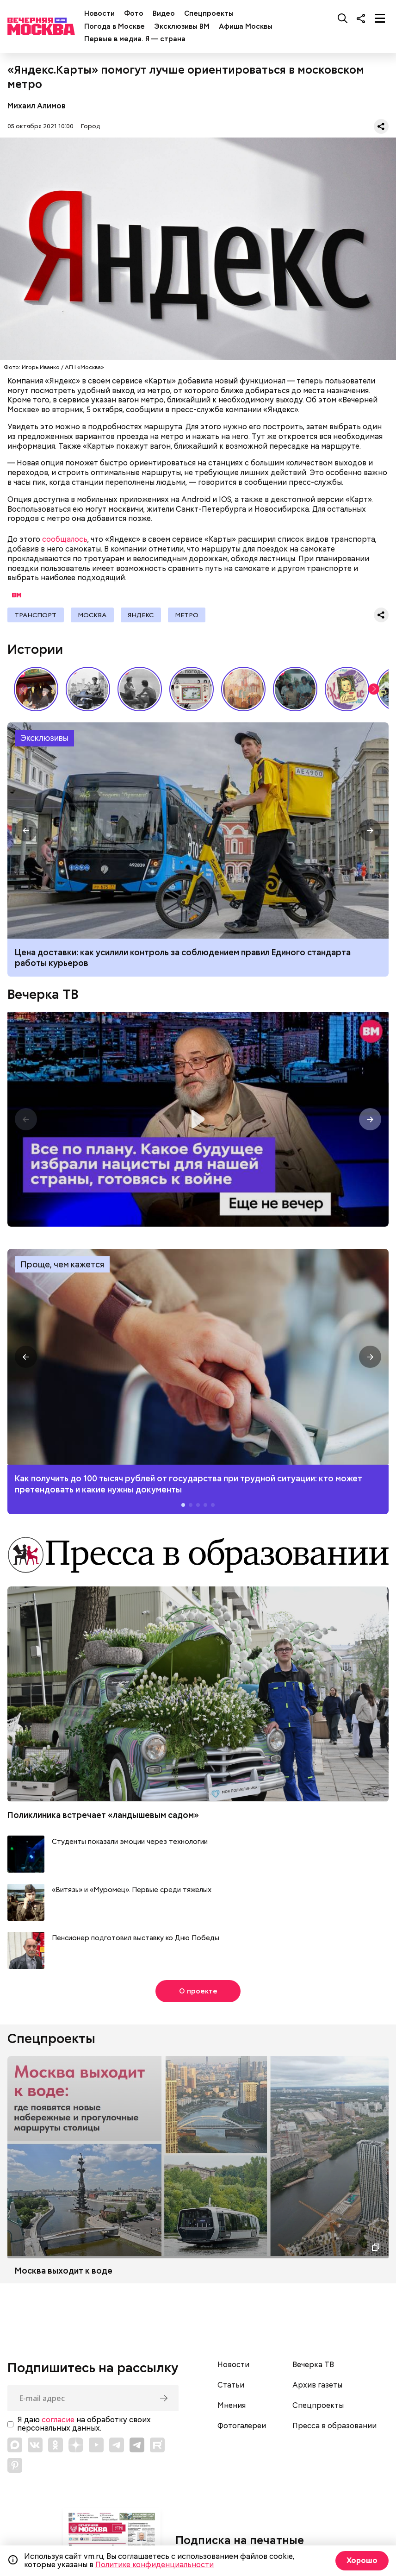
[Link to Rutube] (157, 2445)
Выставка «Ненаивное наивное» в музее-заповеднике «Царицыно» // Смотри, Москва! (36, 690)
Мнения (231, 2406)
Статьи (230, 2386)
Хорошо (361, 2560)
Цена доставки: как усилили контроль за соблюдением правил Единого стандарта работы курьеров (183, 958)
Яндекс (143, 615)
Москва (93, 615)
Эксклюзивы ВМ (182, 26)
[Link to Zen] (75, 2445)
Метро (190, 615)
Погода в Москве (114, 26)
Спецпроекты (209, 13)
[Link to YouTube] (96, 2445)
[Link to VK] (35, 2445)
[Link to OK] (55, 2445)
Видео (164, 13)
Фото (133, 13)
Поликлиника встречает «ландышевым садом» (103, 1816)
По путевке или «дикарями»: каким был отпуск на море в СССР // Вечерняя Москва (295, 690)
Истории (35, 650)
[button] (373, 690)
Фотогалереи (241, 2427)
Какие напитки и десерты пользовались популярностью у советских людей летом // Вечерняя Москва (347, 690)
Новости (99, 13)
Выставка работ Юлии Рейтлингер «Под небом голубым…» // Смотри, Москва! (243, 690)
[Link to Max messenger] (14, 2445)
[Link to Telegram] (116, 2445)
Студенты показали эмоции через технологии (130, 1842)
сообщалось (64, 539)
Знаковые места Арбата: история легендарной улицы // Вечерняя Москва (88, 690)
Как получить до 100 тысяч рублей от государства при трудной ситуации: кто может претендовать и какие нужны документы (198, 1358)
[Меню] (380, 18)
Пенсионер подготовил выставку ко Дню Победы (135, 1939)
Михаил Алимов (36, 106)
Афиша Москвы (245, 26)
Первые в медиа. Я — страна (135, 39)
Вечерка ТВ (42, 995)
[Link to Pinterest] (14, 2465)
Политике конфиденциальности (154, 2565)
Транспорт (36, 615)
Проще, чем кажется (62, 1265)
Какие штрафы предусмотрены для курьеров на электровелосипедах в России (198, 831)
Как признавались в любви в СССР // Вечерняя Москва (139, 690)
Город (90, 126)
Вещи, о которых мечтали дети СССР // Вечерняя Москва (191, 690)
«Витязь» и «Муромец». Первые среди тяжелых (131, 1891)
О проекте (198, 1992)
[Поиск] (343, 18)
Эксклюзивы (44, 738)
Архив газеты (317, 2386)
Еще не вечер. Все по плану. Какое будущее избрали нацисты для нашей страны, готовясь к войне (198, 1120)
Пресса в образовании (334, 2427)
